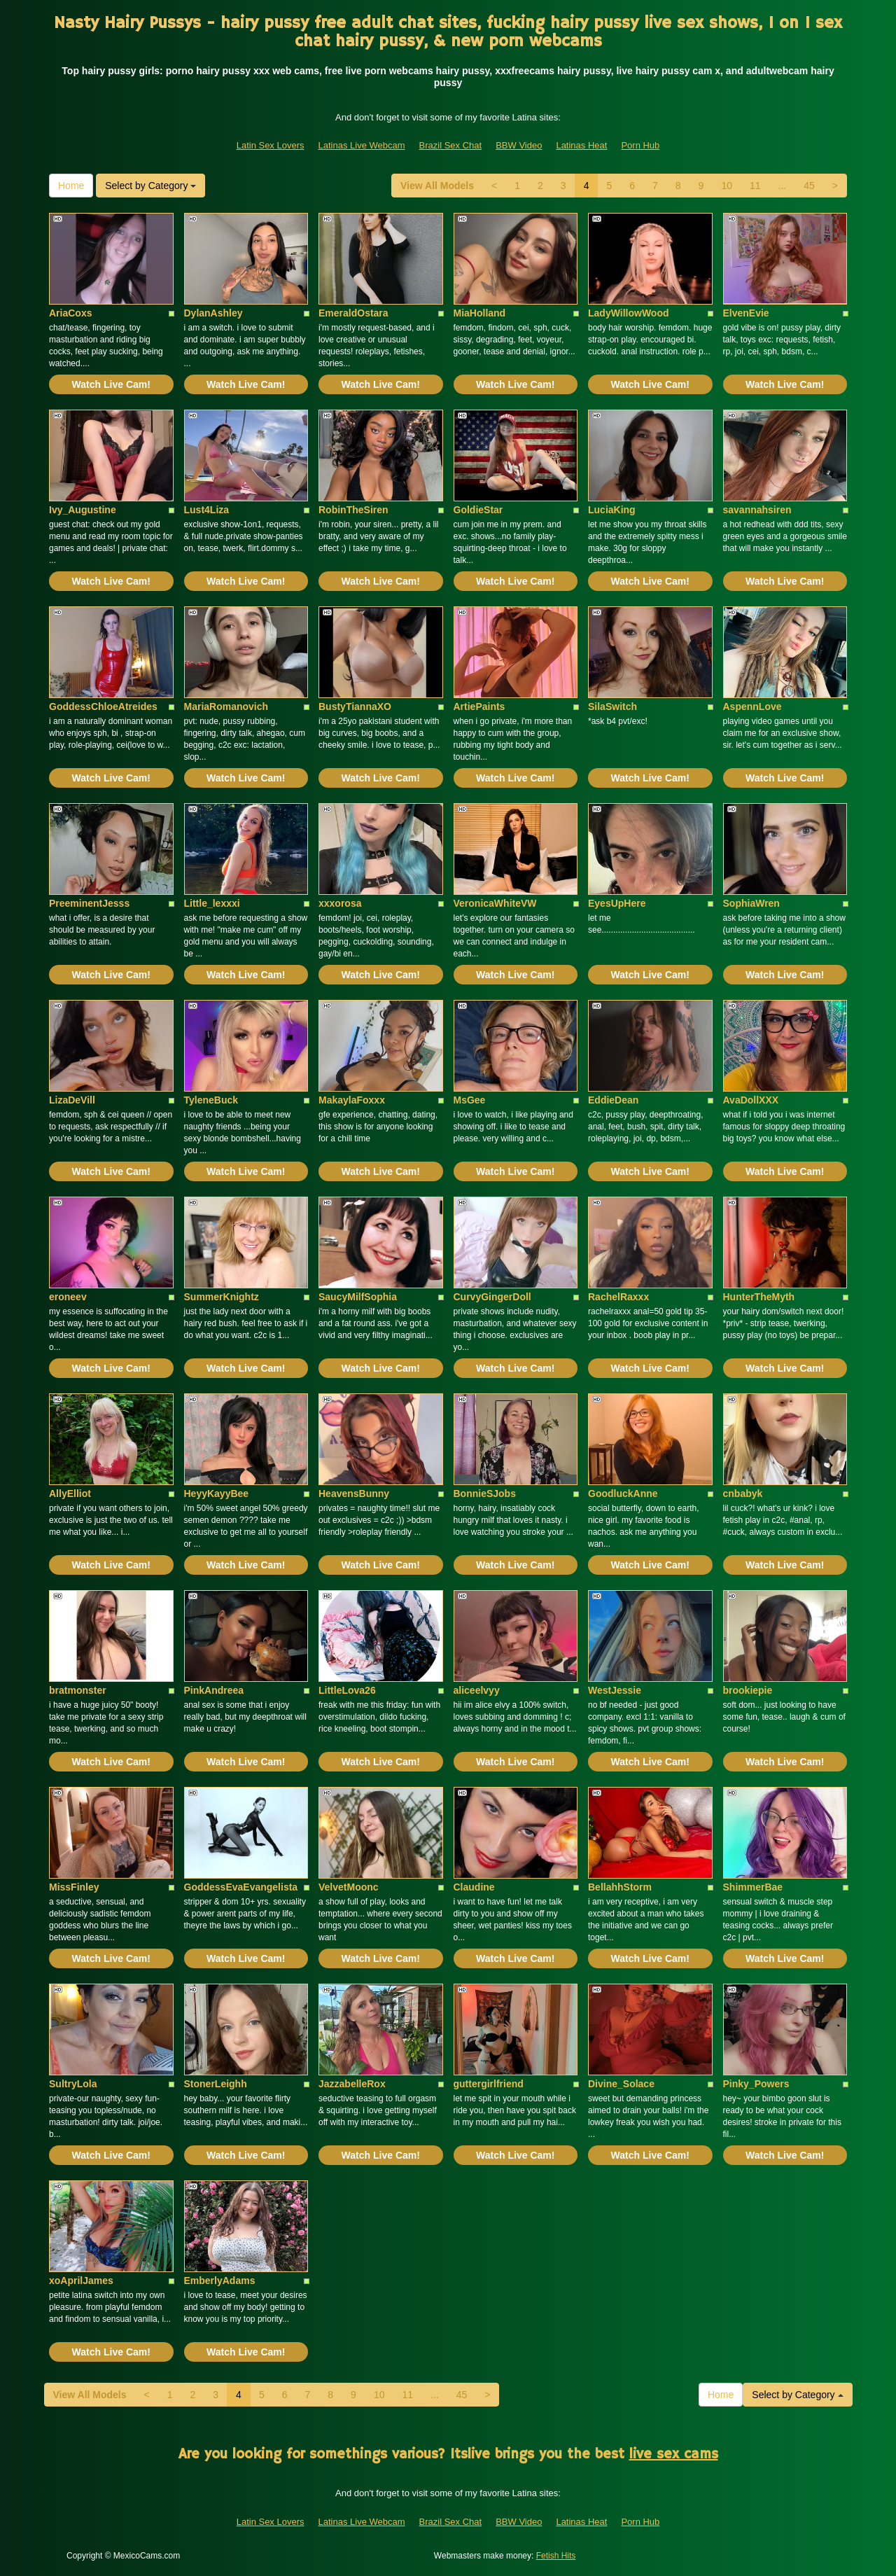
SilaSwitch (612, 706)
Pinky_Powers (756, 2083)
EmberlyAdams (219, 2280)
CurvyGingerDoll (492, 1296)
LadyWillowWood (628, 313)
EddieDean (613, 1100)
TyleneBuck (211, 1100)
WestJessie (614, 1690)
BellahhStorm (620, 1887)
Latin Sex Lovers (270, 145)
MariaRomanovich (226, 706)
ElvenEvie (746, 313)
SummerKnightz (221, 1296)
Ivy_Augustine (82, 509)
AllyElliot (70, 1493)
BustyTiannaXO (354, 706)
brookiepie (748, 1690)
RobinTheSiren (353, 509)
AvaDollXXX (751, 1100)
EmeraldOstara (353, 313)
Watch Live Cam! (111, 384)
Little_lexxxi (212, 903)
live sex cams (673, 2454)
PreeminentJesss (89, 903)
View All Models (437, 185)
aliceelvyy (477, 1690)
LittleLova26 (347, 1690)
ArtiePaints (479, 706)
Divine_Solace (621, 2083)
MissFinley (74, 1887)
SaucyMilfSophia (357, 1296)
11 (755, 185)
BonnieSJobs (485, 1493)
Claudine (474, 1887)
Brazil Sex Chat (450, 145)
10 (726, 185)
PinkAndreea (214, 1690)
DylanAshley (213, 313)
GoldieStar (478, 509)
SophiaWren (751, 903)
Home (71, 185)
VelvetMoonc (348, 1887)
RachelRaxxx (618, 1296)
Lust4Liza (207, 509)
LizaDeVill (72, 1100)
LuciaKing (612, 509)
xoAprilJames (81, 2280)
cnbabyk (743, 1493)
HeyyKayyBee (216, 1493)
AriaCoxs (70, 313)
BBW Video (519, 145)
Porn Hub (640, 145)
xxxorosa (339, 903)
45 (809, 185)
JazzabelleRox (352, 2083)
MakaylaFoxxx (351, 1100)
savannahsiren (757, 509)
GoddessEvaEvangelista (241, 1887)
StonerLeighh (215, 2083)
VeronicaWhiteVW (495, 903)
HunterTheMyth (759, 1296)
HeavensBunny (353, 1493)
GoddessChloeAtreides (103, 706)
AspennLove (752, 706)
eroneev (68, 1296)
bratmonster (77, 1690)
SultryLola (73, 2083)
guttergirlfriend (489, 2083)
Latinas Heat (581, 145)
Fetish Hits (556, 2556)
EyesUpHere (617, 903)
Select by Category (150, 185)
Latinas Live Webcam (361, 145)
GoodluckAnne (623, 1493)
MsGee (470, 1100)
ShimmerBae (753, 1887)
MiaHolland (480, 313)
